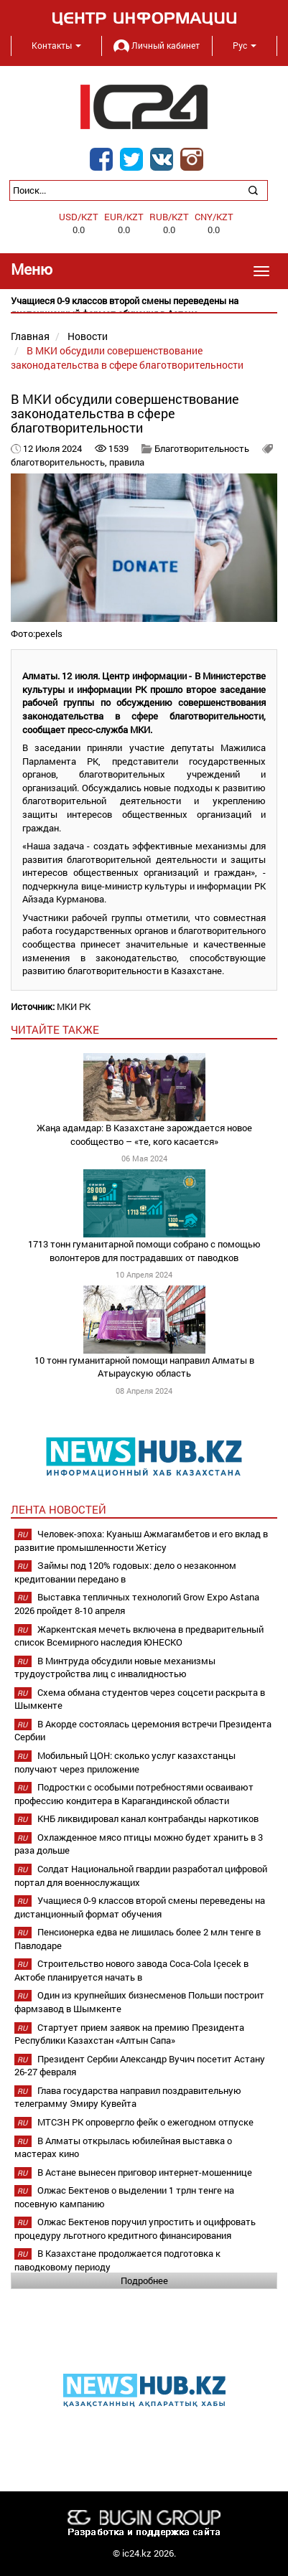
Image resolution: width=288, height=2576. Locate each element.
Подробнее (144, 2280)
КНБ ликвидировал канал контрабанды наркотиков (148, 1818)
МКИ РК (73, 1006)
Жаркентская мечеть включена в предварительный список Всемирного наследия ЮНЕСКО (139, 1636)
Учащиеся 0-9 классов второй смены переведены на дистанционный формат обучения (139, 1907)
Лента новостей (58, 1509)
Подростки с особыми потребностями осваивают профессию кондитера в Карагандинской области (134, 1793)
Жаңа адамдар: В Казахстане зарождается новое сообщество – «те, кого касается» (144, 1134)
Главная (30, 336)
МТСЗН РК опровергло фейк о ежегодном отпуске (145, 2121)
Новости (88, 336)
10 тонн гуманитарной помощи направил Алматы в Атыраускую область (144, 1367)
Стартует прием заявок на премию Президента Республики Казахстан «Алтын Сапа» (129, 2034)
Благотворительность (201, 448)
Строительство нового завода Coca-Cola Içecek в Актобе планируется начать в (131, 1970)
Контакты (56, 45)
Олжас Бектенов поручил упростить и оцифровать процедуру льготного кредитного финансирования (135, 2228)
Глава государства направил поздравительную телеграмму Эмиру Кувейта (127, 2097)
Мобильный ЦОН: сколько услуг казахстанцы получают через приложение (125, 1762)
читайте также (55, 1029)
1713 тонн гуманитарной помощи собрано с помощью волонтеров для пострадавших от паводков (144, 1250)
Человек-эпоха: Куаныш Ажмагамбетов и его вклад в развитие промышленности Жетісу (141, 1540)
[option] (144, 307)
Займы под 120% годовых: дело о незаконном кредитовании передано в (125, 1572)
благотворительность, (60, 462)
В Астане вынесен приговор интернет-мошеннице (144, 2172)
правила (126, 462)
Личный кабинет (156, 45)
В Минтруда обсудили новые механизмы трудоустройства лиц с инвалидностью (114, 1667)
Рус (244, 45)
